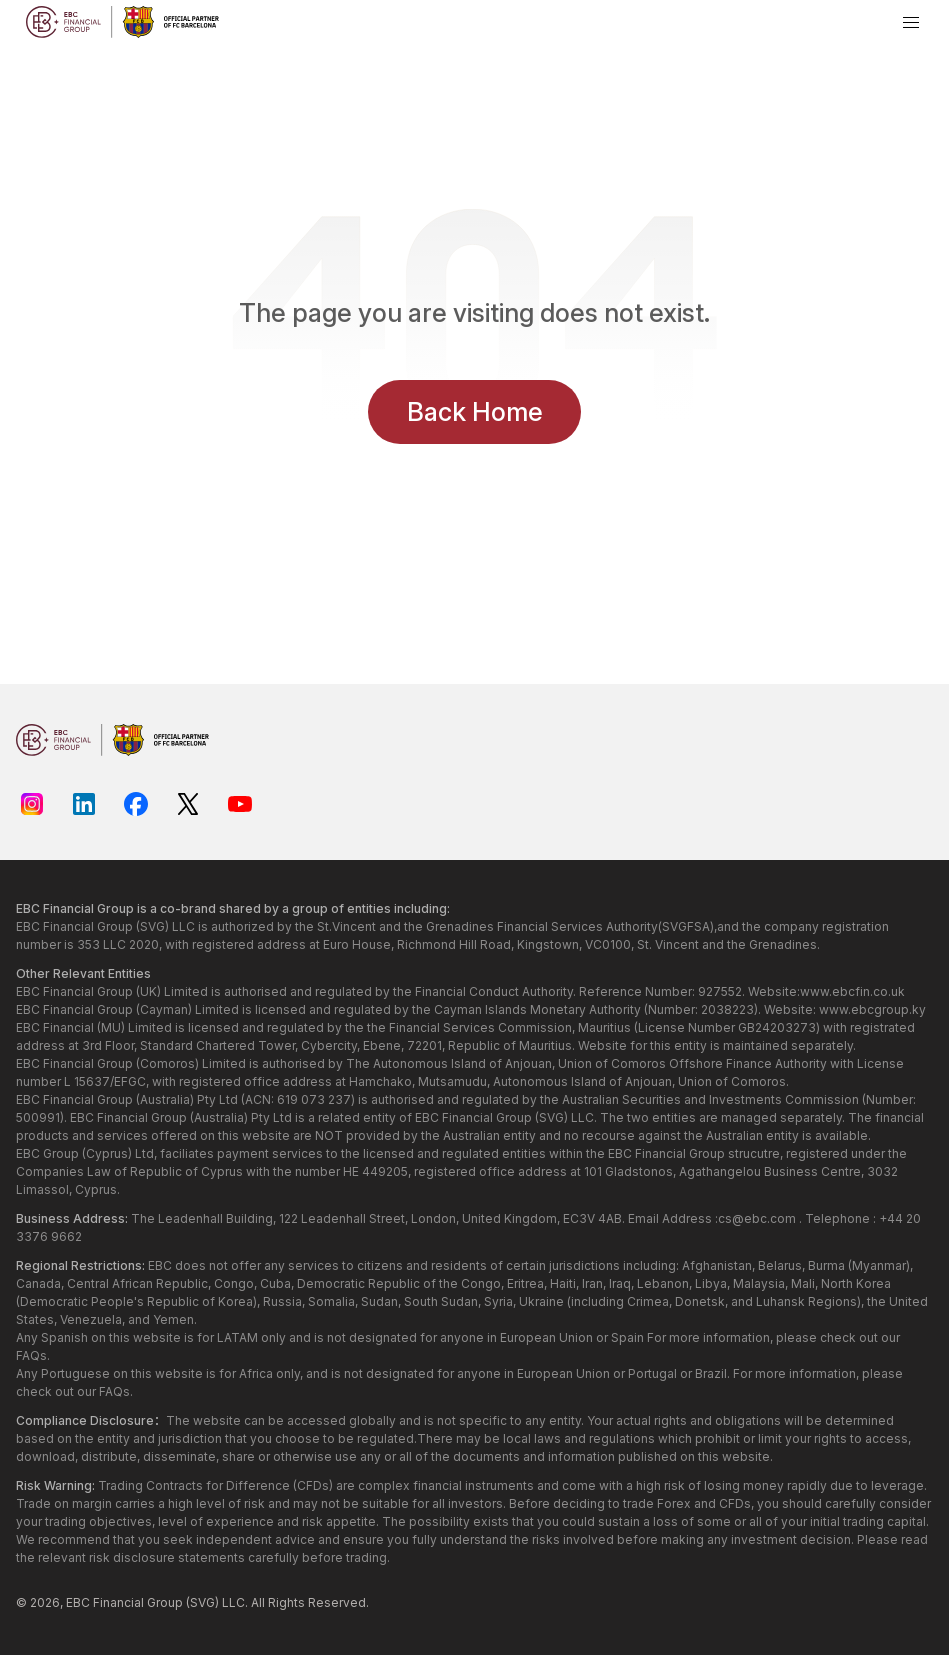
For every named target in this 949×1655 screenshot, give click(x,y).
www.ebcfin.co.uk (852, 991)
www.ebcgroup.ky (872, 1009)
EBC (78, 1602)
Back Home (475, 411)
